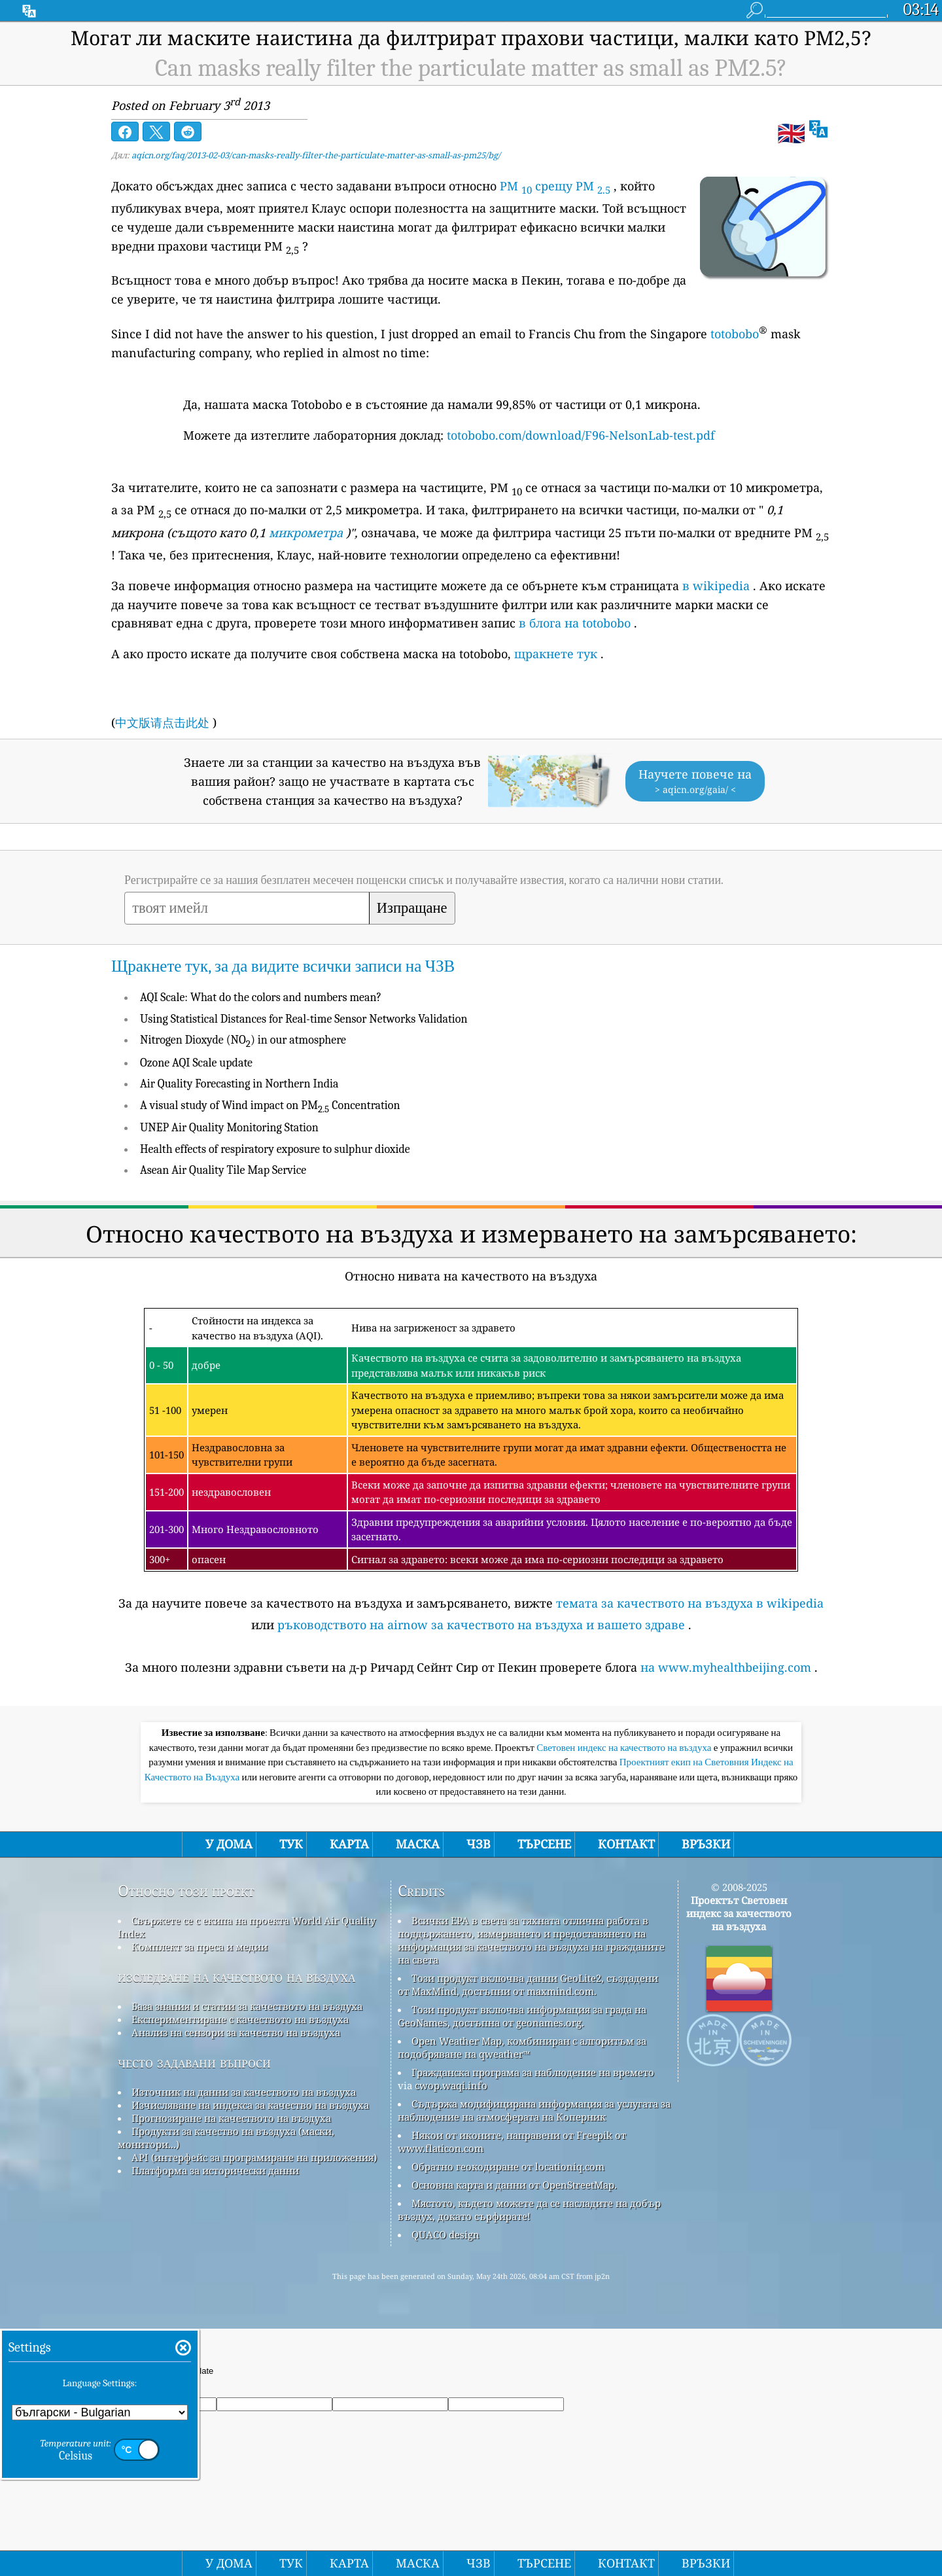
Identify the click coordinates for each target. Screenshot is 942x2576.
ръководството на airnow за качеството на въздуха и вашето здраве (481, 1624)
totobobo (734, 334)
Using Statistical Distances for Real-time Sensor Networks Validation (304, 1019)
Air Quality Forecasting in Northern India (239, 1084)
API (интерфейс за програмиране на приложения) (254, 2157)
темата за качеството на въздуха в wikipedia (690, 1603)
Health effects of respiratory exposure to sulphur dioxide (275, 1149)
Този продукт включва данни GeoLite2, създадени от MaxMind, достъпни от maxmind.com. (528, 1984)
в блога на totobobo (575, 623)
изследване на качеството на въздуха (236, 1976)
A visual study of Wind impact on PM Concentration (270, 1105)
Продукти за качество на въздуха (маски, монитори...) (226, 2138)
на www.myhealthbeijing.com (725, 1667)
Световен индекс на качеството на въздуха (625, 1748)
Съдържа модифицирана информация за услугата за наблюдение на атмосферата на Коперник (534, 2110)
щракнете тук (555, 654)
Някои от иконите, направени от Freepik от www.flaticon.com (512, 2141)
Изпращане (412, 908)
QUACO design (445, 2234)
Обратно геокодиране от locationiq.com (507, 2166)
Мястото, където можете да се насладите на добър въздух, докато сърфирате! (529, 2210)
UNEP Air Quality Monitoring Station (229, 1128)
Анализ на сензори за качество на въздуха (235, 2032)
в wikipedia (716, 585)
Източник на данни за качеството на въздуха (243, 2091)
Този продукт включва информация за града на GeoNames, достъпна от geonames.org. (522, 2016)
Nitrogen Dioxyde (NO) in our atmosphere (243, 1040)
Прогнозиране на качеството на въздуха (231, 2118)
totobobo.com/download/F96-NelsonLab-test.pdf (581, 435)
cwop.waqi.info (451, 2085)
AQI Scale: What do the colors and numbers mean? (260, 997)
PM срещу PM (555, 186)
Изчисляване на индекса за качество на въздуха (250, 2104)
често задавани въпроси (194, 2062)
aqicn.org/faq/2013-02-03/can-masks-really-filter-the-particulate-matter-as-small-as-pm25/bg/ (315, 155)
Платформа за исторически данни (215, 2170)
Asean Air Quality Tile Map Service (223, 1170)
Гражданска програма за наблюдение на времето (532, 2072)
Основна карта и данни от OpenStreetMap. (514, 2184)
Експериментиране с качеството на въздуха (240, 2019)
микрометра (306, 532)
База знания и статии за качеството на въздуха (246, 2006)
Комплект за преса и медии (199, 1946)
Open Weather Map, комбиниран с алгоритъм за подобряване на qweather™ (522, 2047)
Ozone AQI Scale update (196, 1063)
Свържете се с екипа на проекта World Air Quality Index (246, 1927)
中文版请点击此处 (162, 722)
